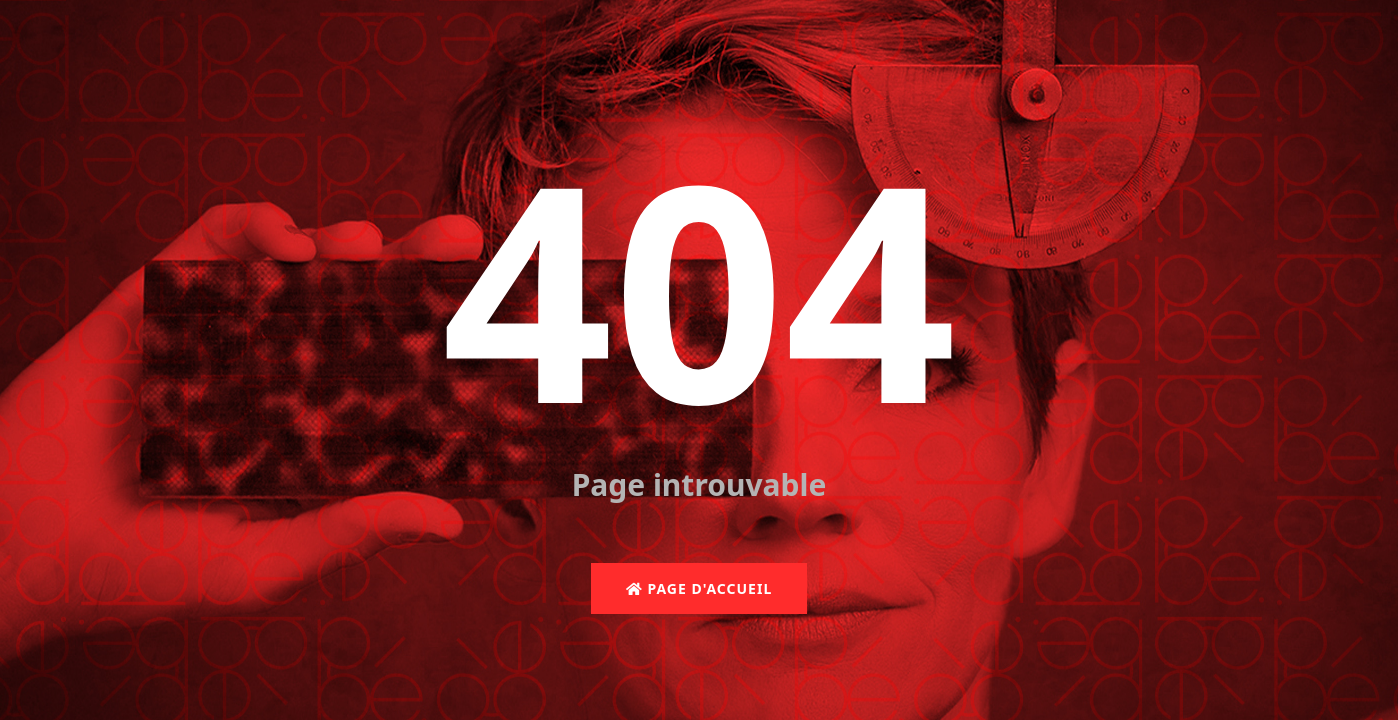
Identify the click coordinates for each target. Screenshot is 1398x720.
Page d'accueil (699, 588)
